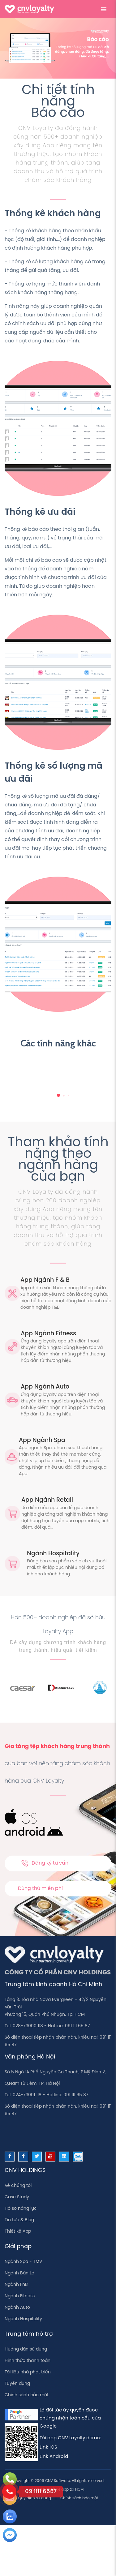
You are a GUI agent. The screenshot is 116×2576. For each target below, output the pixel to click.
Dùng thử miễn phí (40, 1888)
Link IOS (48, 2447)
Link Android (54, 2456)
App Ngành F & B (45, 1280)
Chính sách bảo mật (27, 2395)
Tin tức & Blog (19, 2220)
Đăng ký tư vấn (44, 1863)
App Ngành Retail (47, 1500)
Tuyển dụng (17, 2383)
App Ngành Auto (45, 1387)
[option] (39, 1687)
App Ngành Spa (42, 1440)
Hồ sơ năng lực (21, 2208)
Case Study (17, 2197)
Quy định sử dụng (34, 2498)
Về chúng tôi (18, 2185)
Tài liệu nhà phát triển (28, 2372)
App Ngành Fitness (48, 1334)
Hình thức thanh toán (27, 2361)
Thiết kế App (18, 2231)
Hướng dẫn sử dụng (26, 2349)
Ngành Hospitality (53, 1554)
